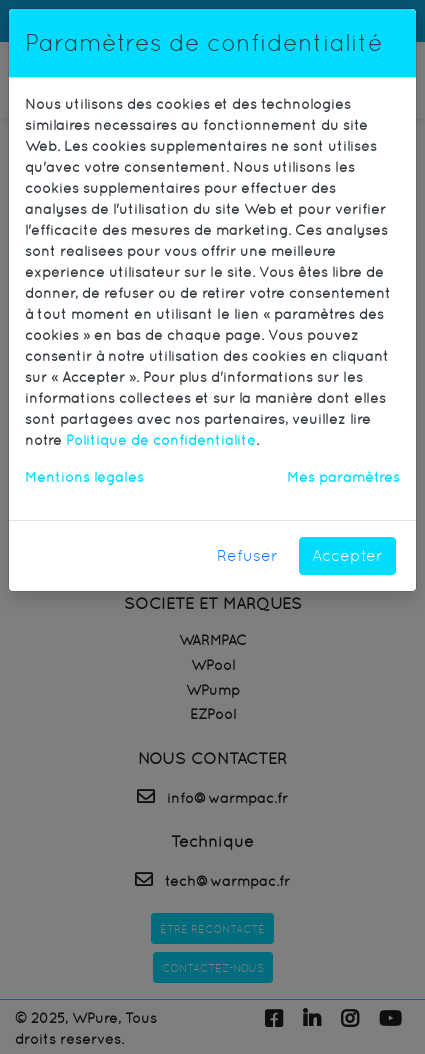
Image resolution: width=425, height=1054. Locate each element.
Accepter (347, 555)
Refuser (247, 555)
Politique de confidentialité (161, 440)
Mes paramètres (343, 477)
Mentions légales (84, 477)
